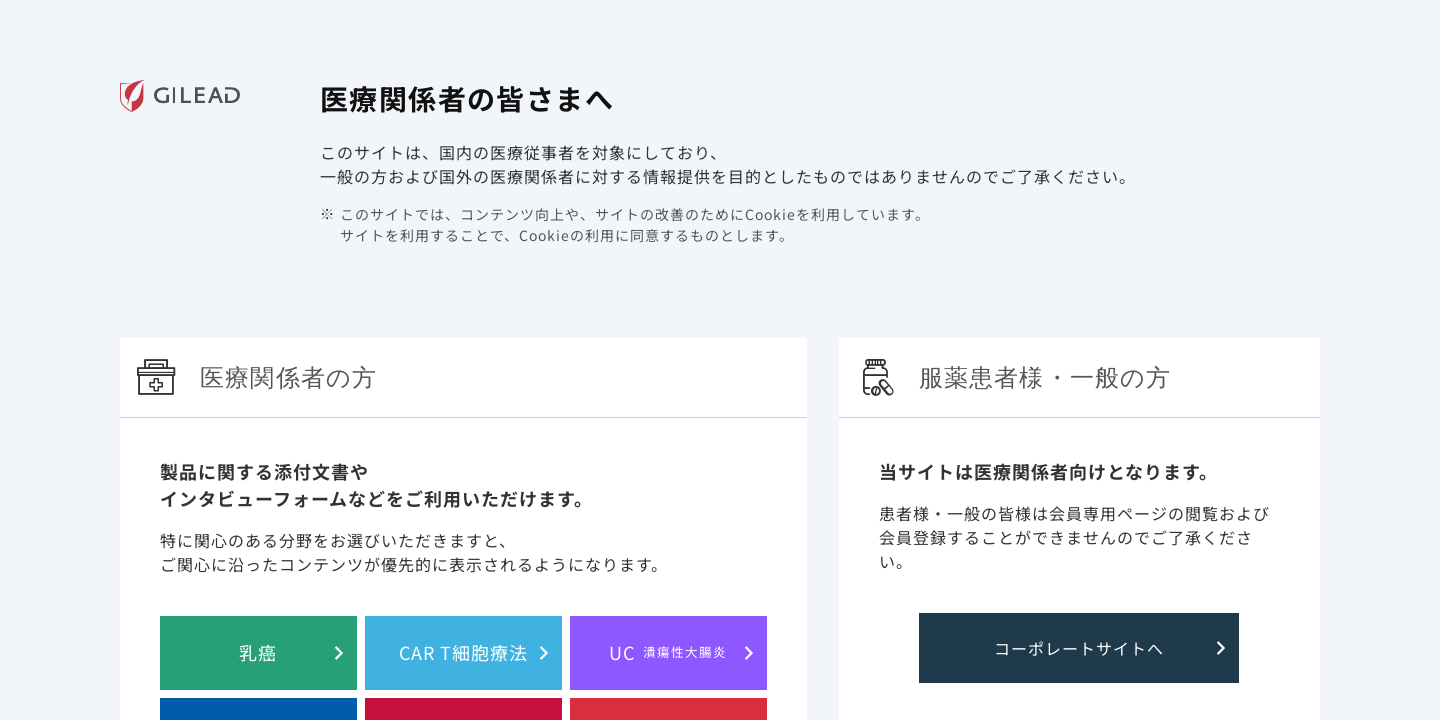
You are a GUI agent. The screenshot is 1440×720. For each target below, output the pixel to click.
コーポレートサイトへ (1079, 648)
